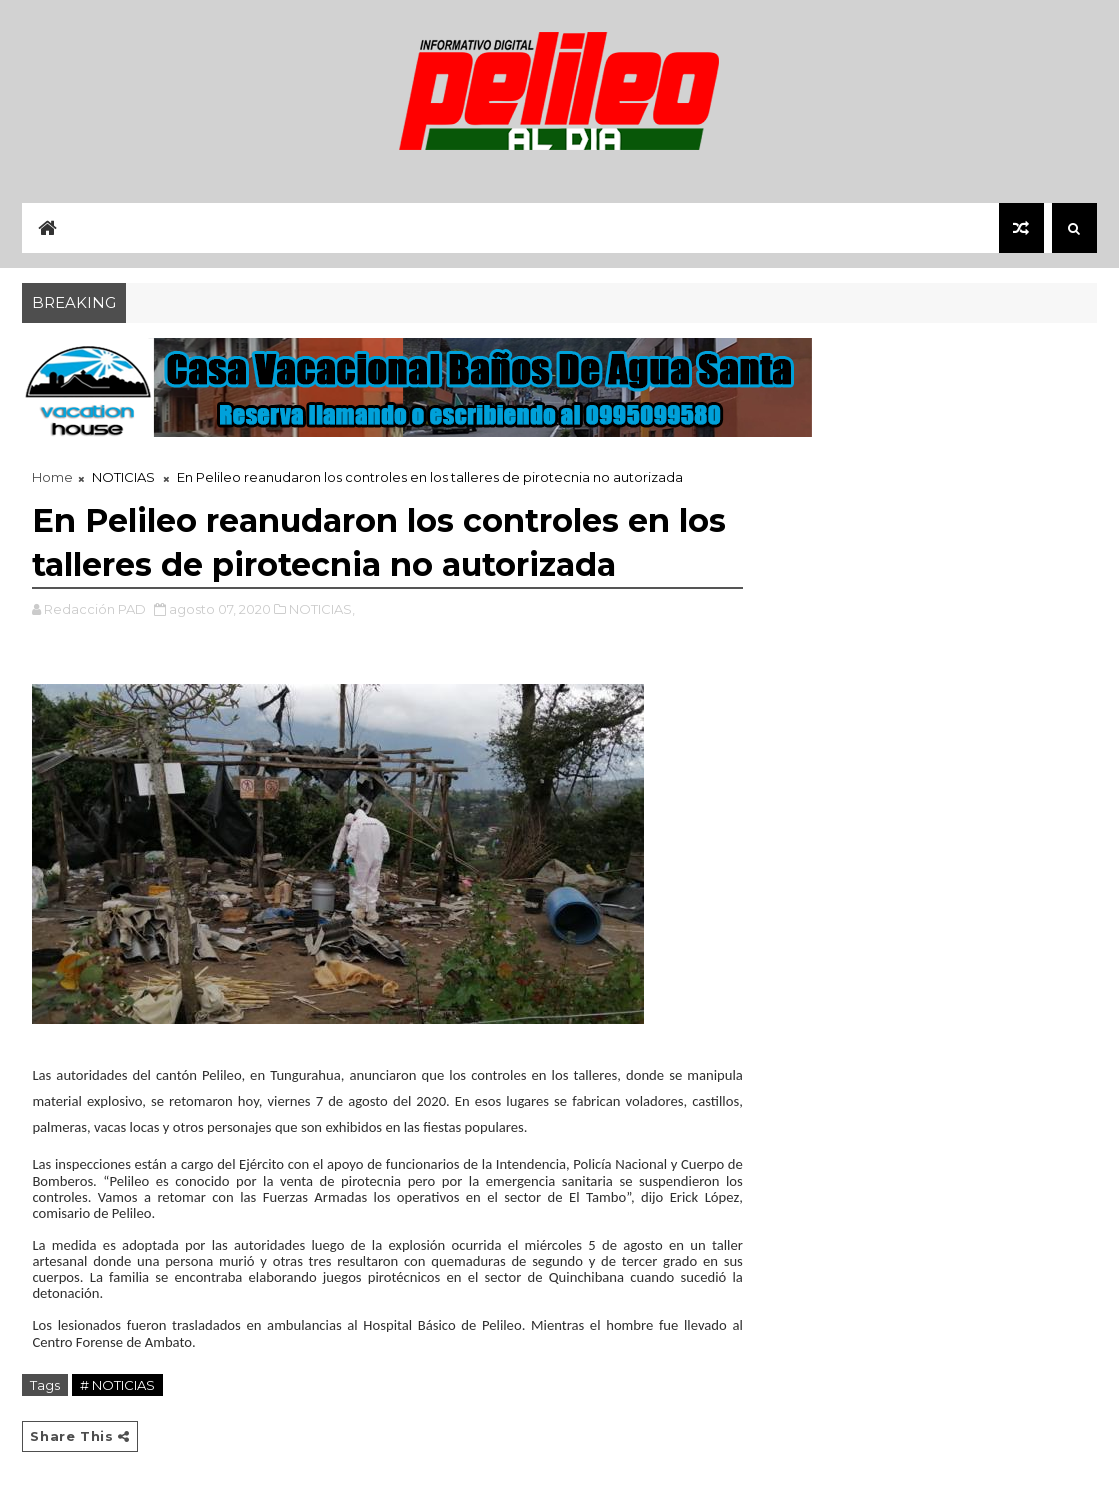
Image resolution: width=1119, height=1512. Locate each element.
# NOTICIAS (117, 1385)
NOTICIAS (123, 477)
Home (52, 477)
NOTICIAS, (322, 609)
